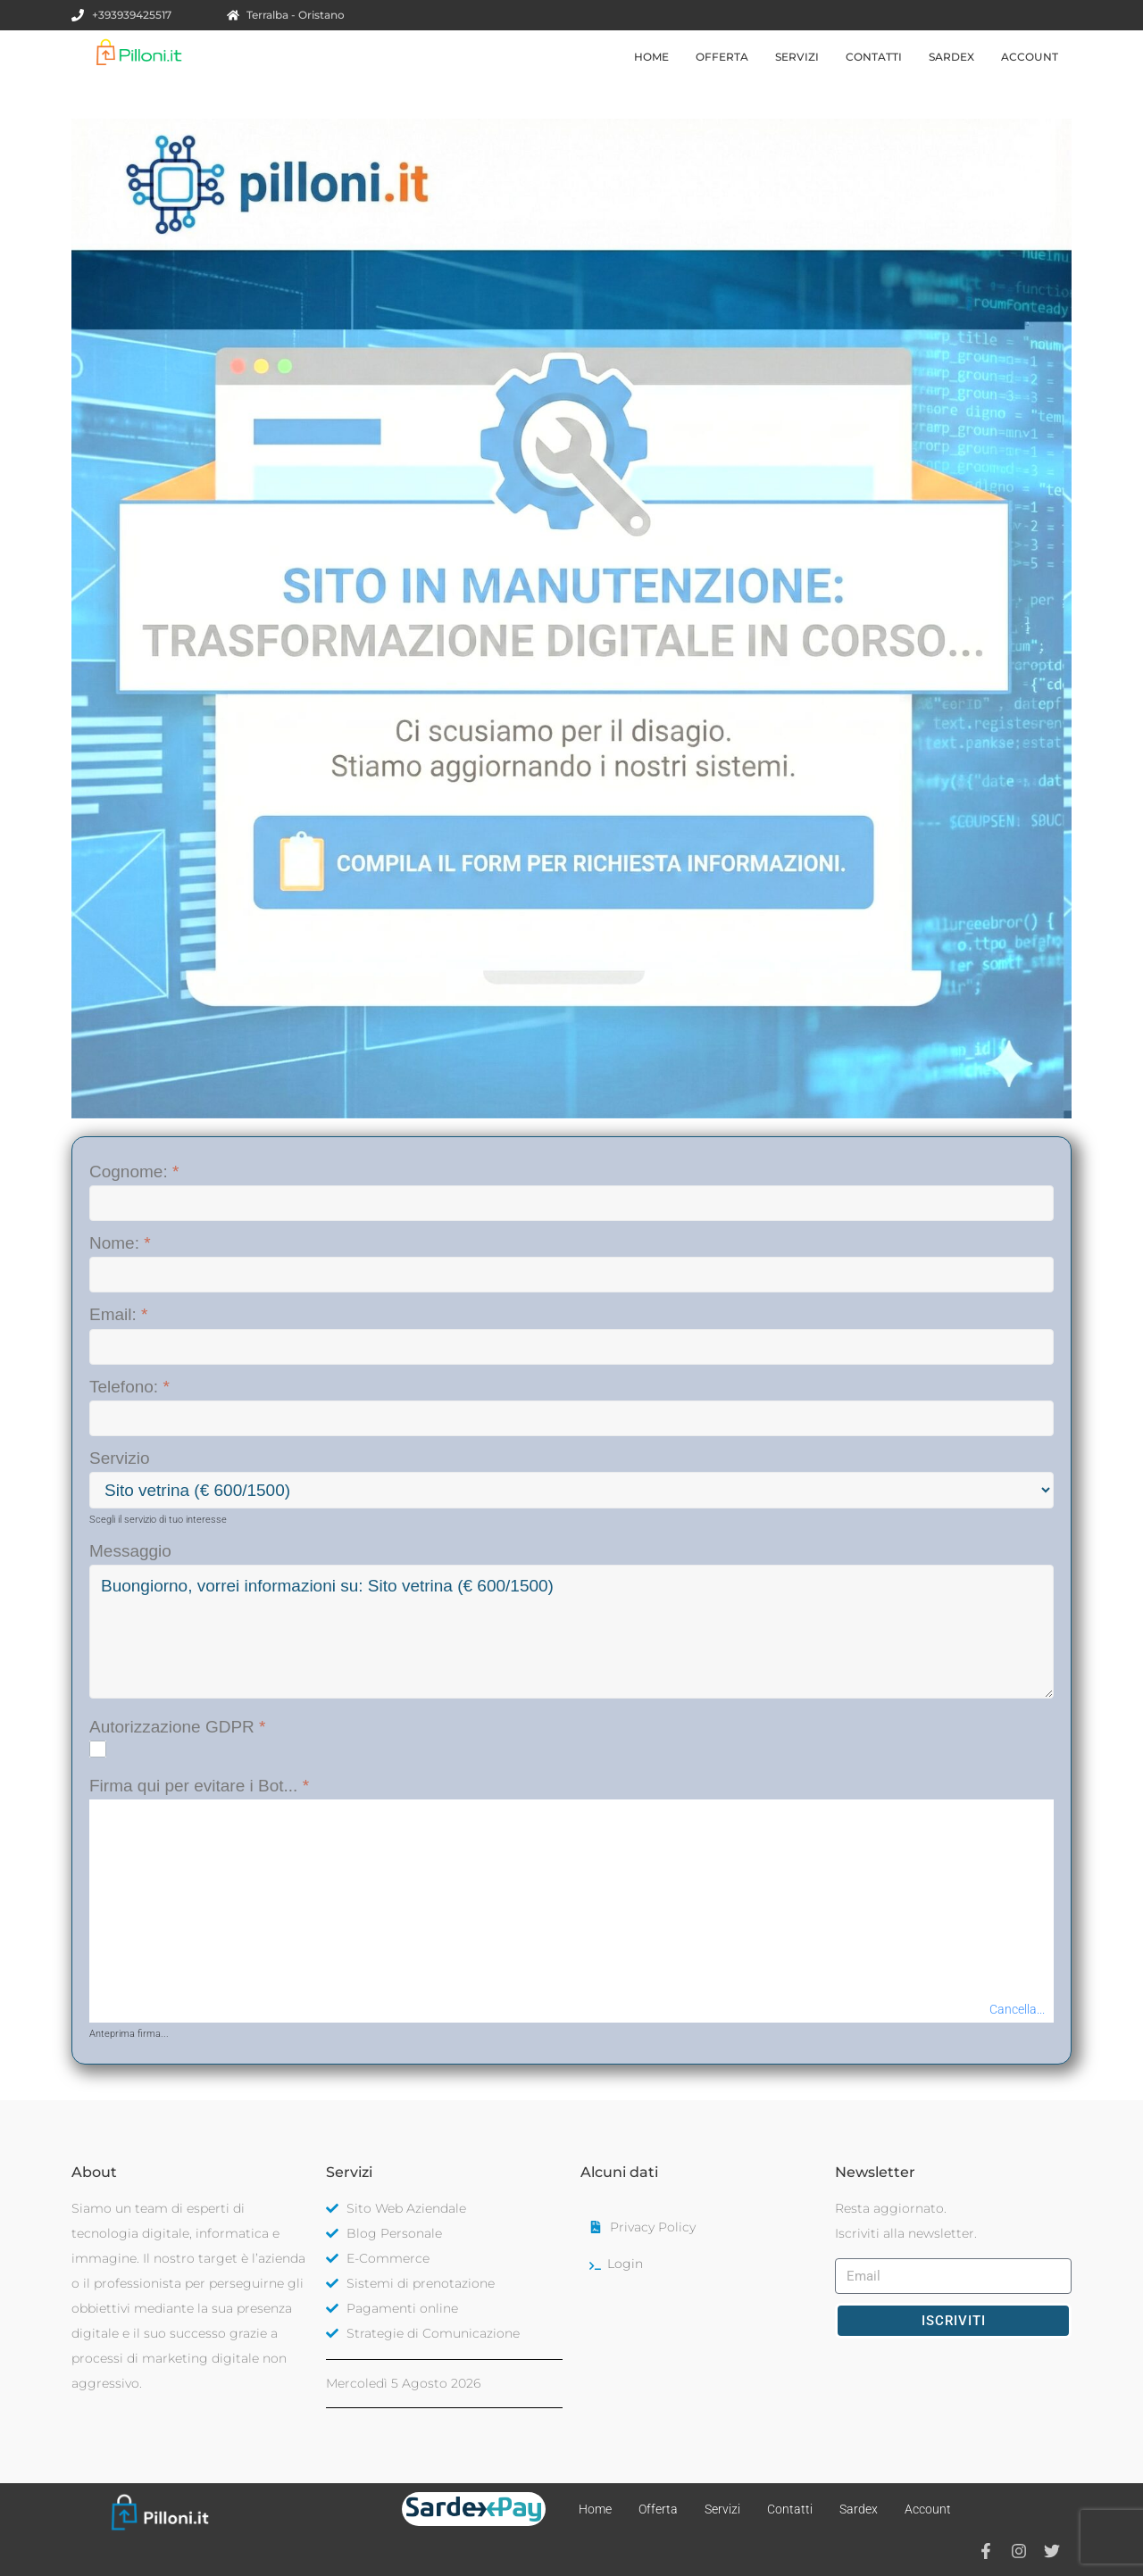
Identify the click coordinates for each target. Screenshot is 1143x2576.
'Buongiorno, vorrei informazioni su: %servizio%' (571, 1632)
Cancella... (1017, 2009)
